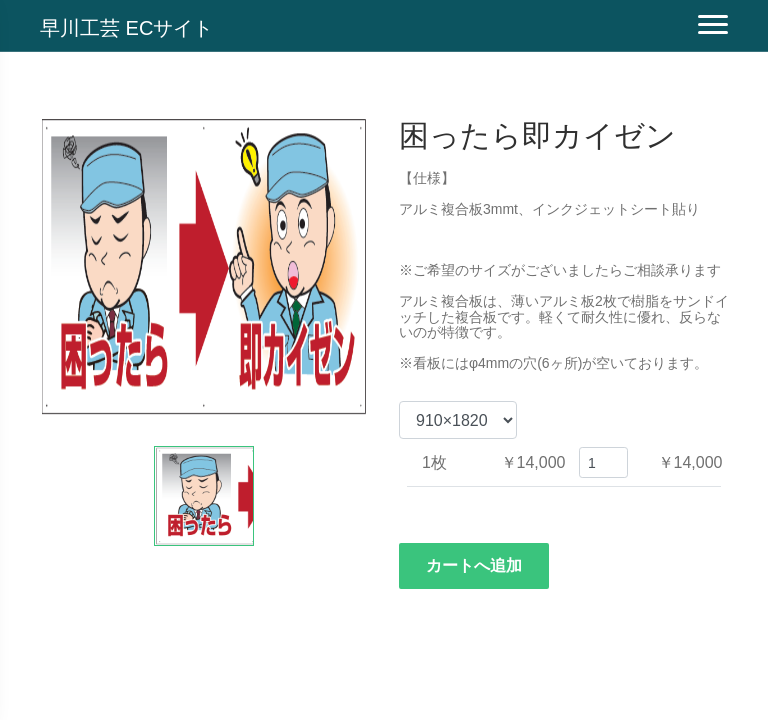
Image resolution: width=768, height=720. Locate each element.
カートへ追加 (474, 565)
